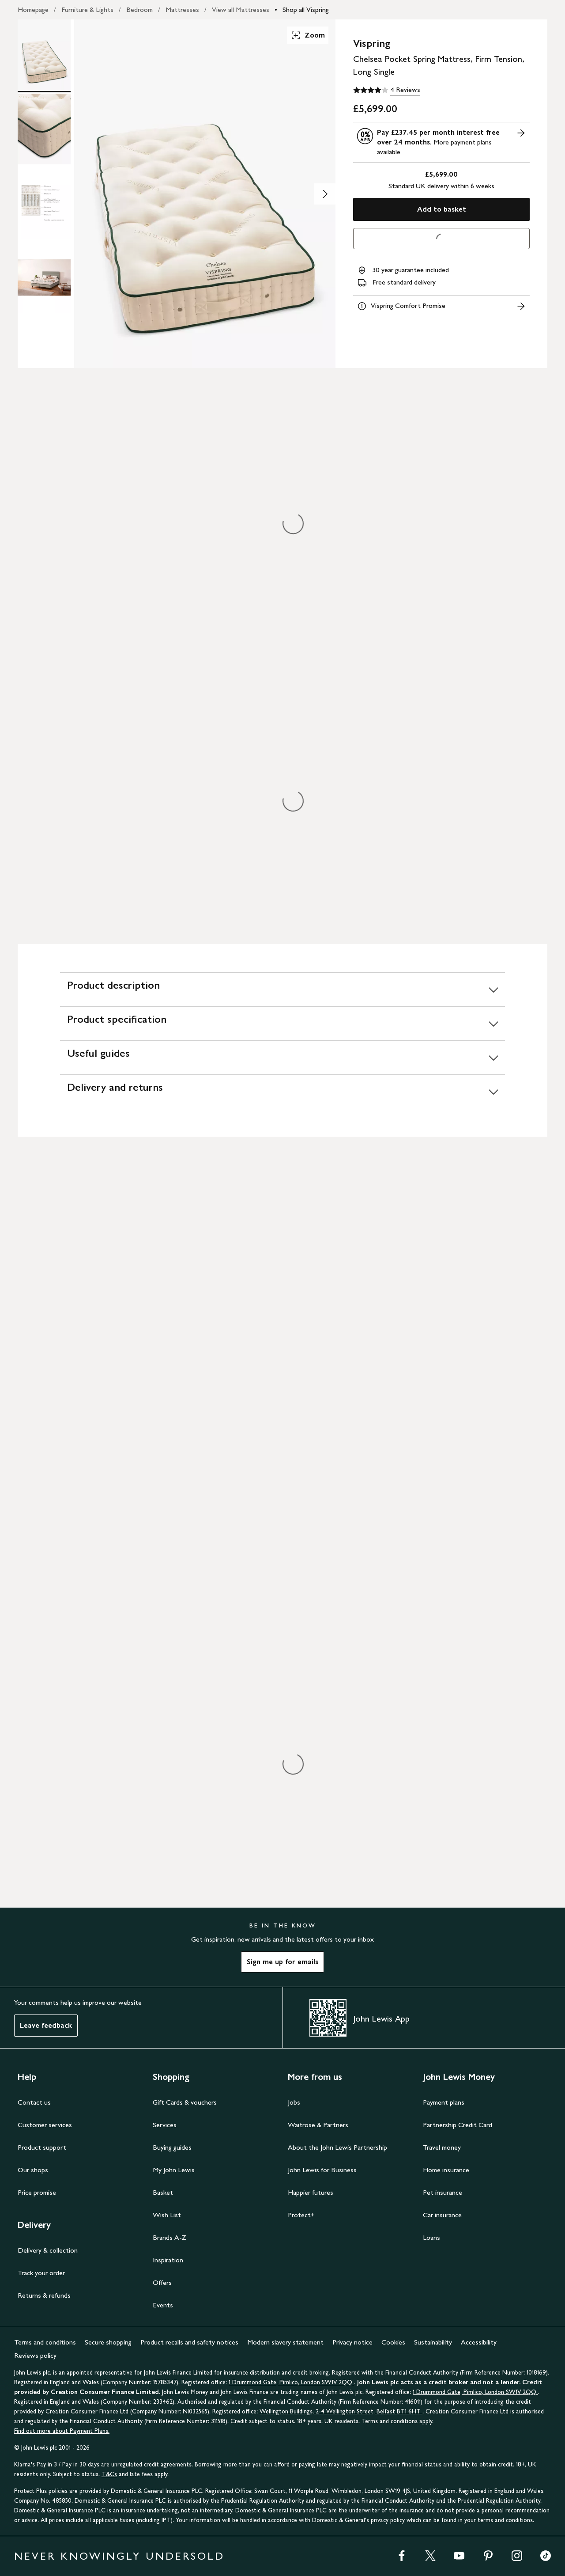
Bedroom (139, 9)
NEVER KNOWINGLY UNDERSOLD (119, 2555)
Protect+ (301, 2215)
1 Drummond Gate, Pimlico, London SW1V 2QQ (291, 2382)
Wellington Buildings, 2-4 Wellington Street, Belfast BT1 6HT (341, 2411)
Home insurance (446, 2170)
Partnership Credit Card (457, 2125)
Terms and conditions (45, 2342)
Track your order (41, 2273)
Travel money (442, 2147)
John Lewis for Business (322, 2170)
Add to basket (441, 209)
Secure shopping (108, 2342)
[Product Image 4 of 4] (44, 277)
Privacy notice (352, 2342)
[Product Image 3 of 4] (44, 203)
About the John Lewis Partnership (337, 2147)
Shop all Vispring (305, 9)
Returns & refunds (44, 2295)
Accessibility (479, 2342)
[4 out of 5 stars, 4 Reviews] (386, 90)
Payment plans (443, 2102)
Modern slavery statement (285, 2342)
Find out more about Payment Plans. (61, 2431)
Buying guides (172, 2147)
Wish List (167, 2215)
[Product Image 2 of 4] (44, 129)
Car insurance (442, 2215)
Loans (431, 2237)
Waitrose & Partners (318, 2125)
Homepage (33, 9)
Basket (163, 2192)
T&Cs (109, 2474)
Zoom (307, 35)
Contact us (34, 2102)
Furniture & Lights (87, 9)
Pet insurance (442, 2192)
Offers (162, 2282)
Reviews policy (35, 2355)
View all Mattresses (240, 9)
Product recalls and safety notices (189, 2342)
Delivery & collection (48, 2250)
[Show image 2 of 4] (324, 194)
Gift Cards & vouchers (185, 2102)
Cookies (393, 2342)
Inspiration (168, 2260)
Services (165, 2125)
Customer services (45, 2125)
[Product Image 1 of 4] (44, 54)
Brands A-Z (169, 2237)
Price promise (37, 2192)
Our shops (33, 2170)
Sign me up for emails (282, 1962)
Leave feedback (46, 2025)
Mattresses (182, 9)
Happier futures (310, 2192)
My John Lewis (174, 2170)
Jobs (294, 2102)
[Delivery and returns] (282, 1091)
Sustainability (433, 2342)
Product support (42, 2147)
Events (163, 2305)
